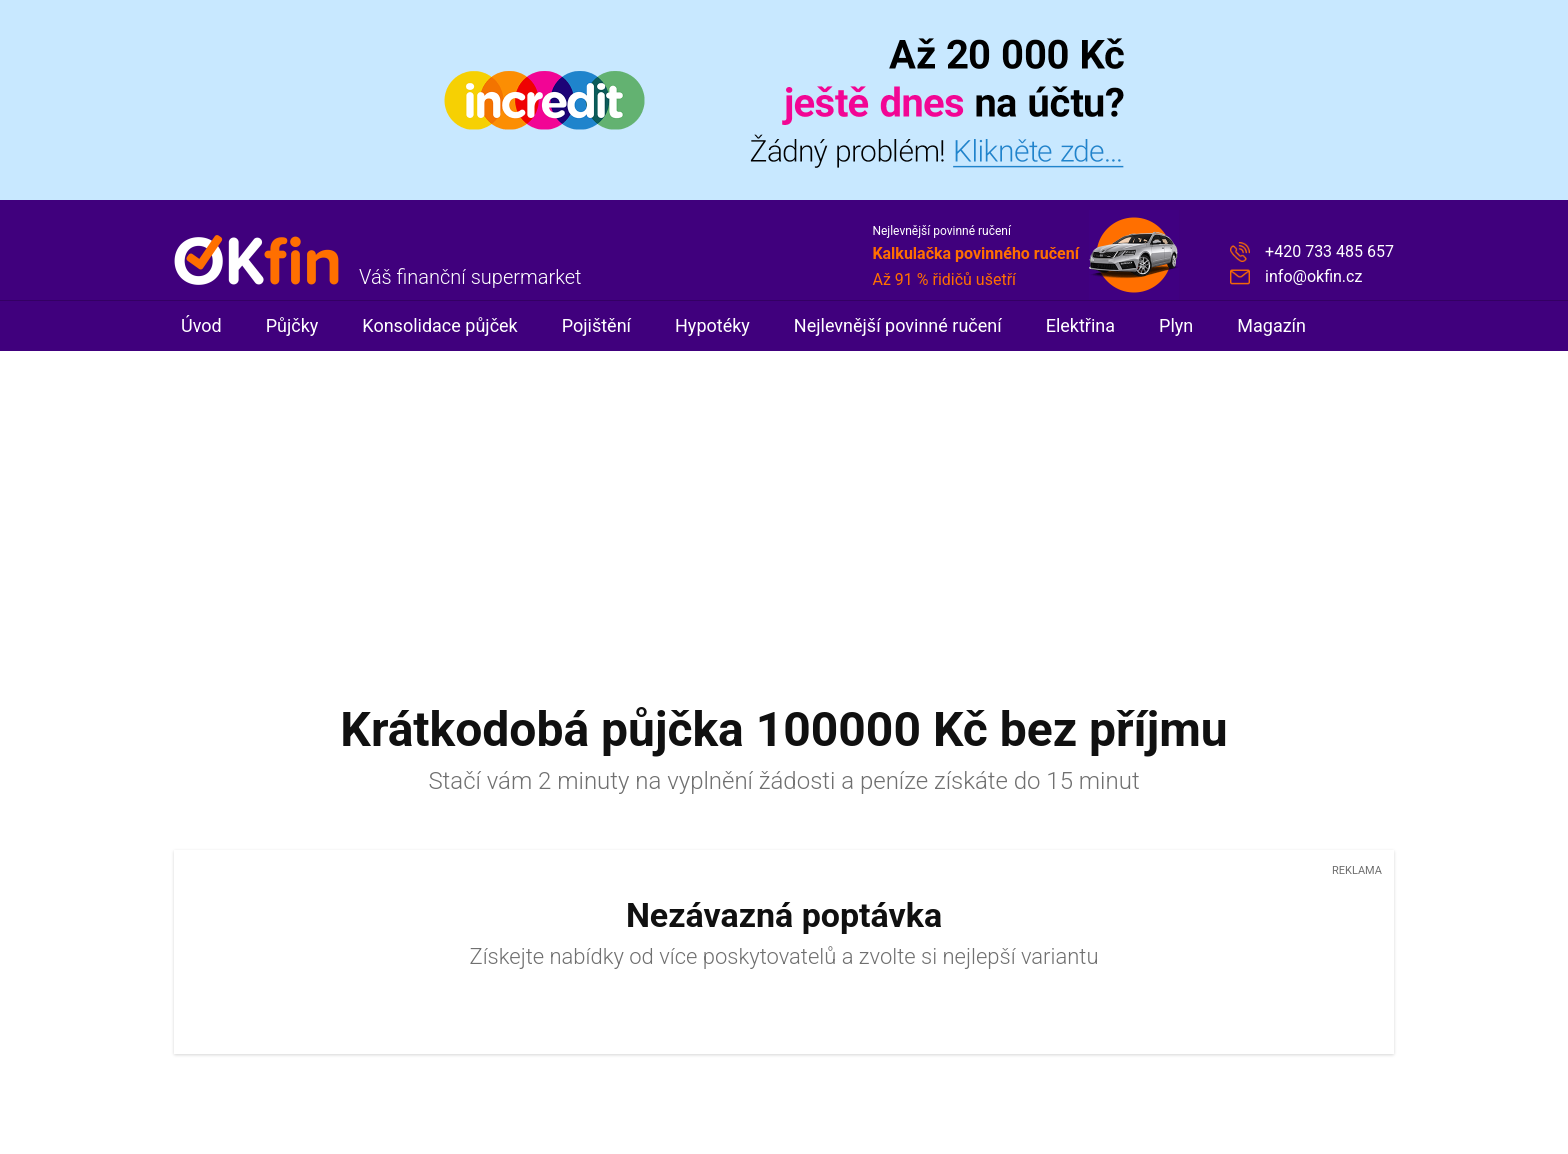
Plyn (1176, 325)
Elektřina (1080, 325)
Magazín (1271, 325)
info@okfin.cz (1313, 276)
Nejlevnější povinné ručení (898, 325)
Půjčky (292, 325)
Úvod (201, 325)
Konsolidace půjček (439, 325)
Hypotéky (712, 325)
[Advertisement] (784, 501)
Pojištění (596, 325)
